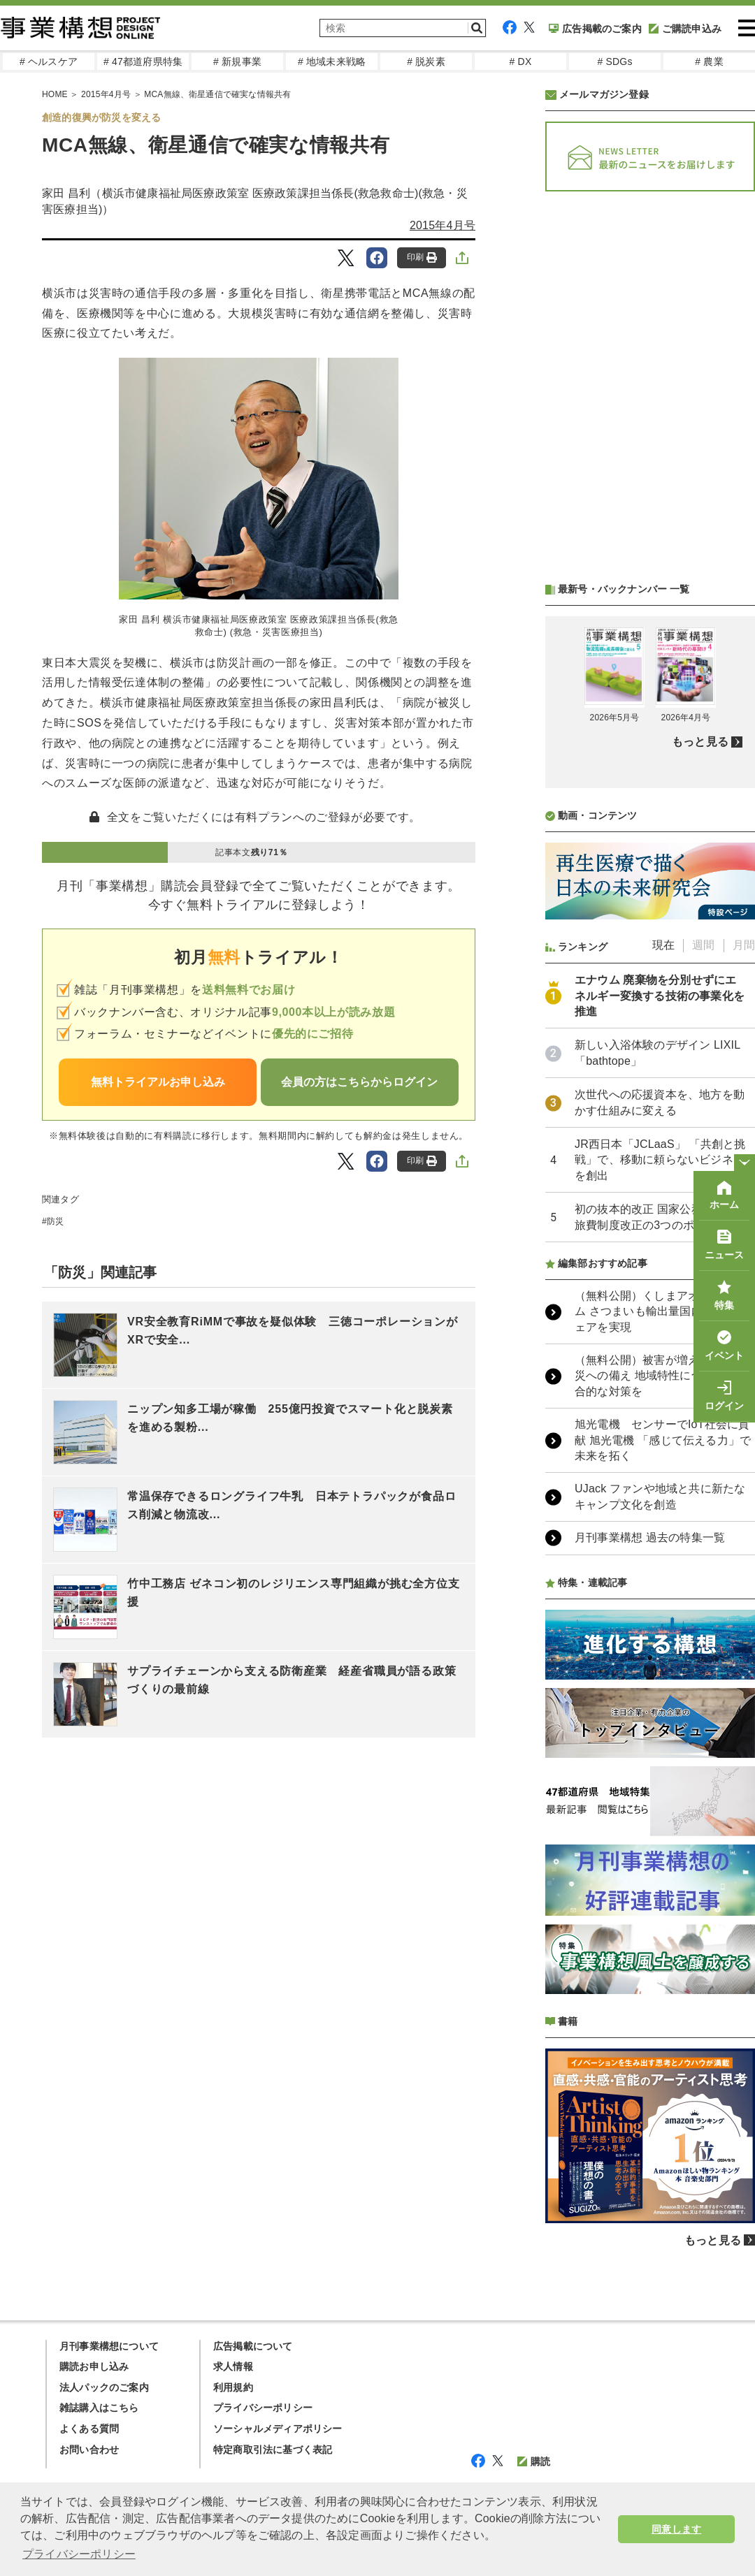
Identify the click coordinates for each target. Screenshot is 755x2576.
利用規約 (233, 2387)
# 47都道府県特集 (142, 61)
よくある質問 (89, 2428)
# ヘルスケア (49, 61)
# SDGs (614, 61)
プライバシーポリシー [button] (79, 2554)
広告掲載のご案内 (595, 29)
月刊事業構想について (109, 2346)
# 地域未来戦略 (332, 61)
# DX (521, 61)
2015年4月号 (442, 225)
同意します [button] (676, 2529)
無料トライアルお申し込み (158, 1082)
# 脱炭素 (426, 61)
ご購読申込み (685, 29)
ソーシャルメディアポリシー (278, 2428)
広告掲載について (253, 2346)
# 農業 (709, 61)
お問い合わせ (89, 2449)
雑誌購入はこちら (99, 2408)
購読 (533, 2461)
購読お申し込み (94, 2366)
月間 (744, 945)
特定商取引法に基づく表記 (272, 2449)
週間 (703, 945)
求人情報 (233, 2366)
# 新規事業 (237, 61)
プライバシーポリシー (262, 2408)
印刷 (422, 257)
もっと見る (700, 742)
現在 (663, 945)
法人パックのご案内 (104, 2387)
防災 (55, 1221)
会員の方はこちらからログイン (359, 1082)
